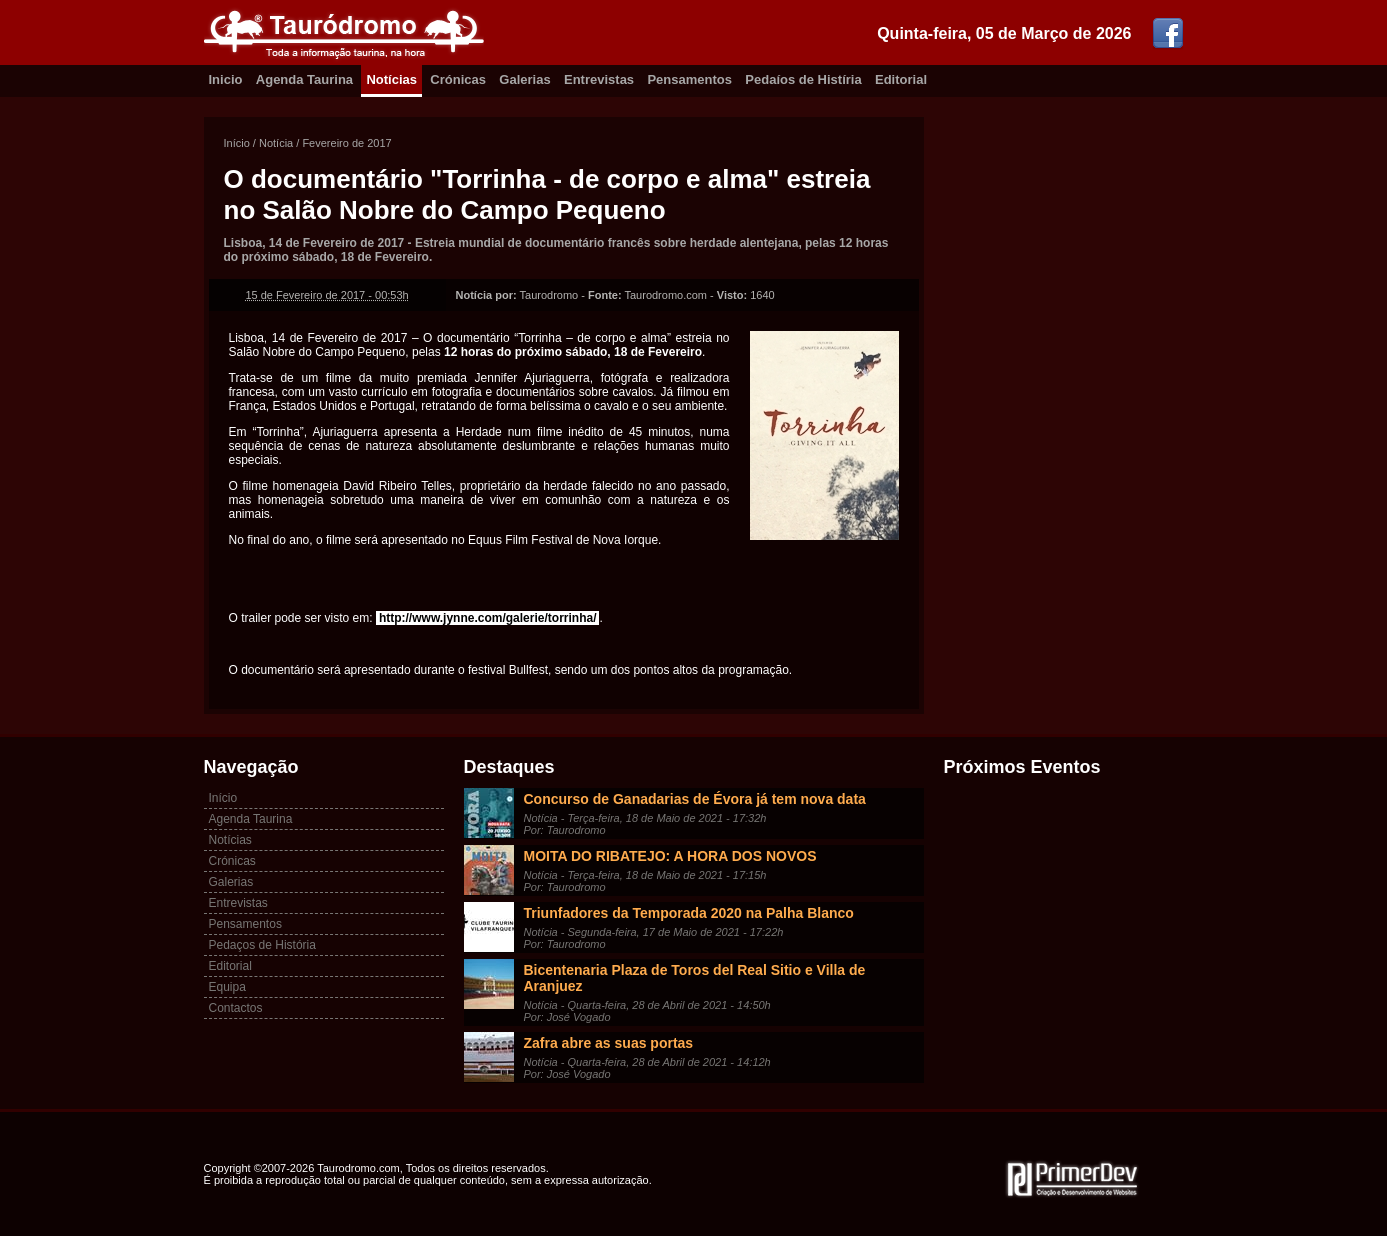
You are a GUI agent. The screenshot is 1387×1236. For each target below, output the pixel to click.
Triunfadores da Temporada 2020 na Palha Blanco (689, 913)
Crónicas (458, 79)
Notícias (391, 79)
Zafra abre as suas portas (609, 1043)
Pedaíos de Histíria (803, 79)
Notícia (276, 143)
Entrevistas (599, 79)
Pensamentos (689, 79)
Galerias (524, 79)
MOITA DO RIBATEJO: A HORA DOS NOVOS (670, 856)
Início (237, 143)
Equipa (227, 987)
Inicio (226, 79)
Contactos (236, 1008)
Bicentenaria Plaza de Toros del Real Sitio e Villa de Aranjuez (695, 978)
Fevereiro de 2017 (346, 143)
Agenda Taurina (304, 79)
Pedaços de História (262, 945)
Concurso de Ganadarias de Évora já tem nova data (695, 799)
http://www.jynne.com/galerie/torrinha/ (488, 618)
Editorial (901, 79)
